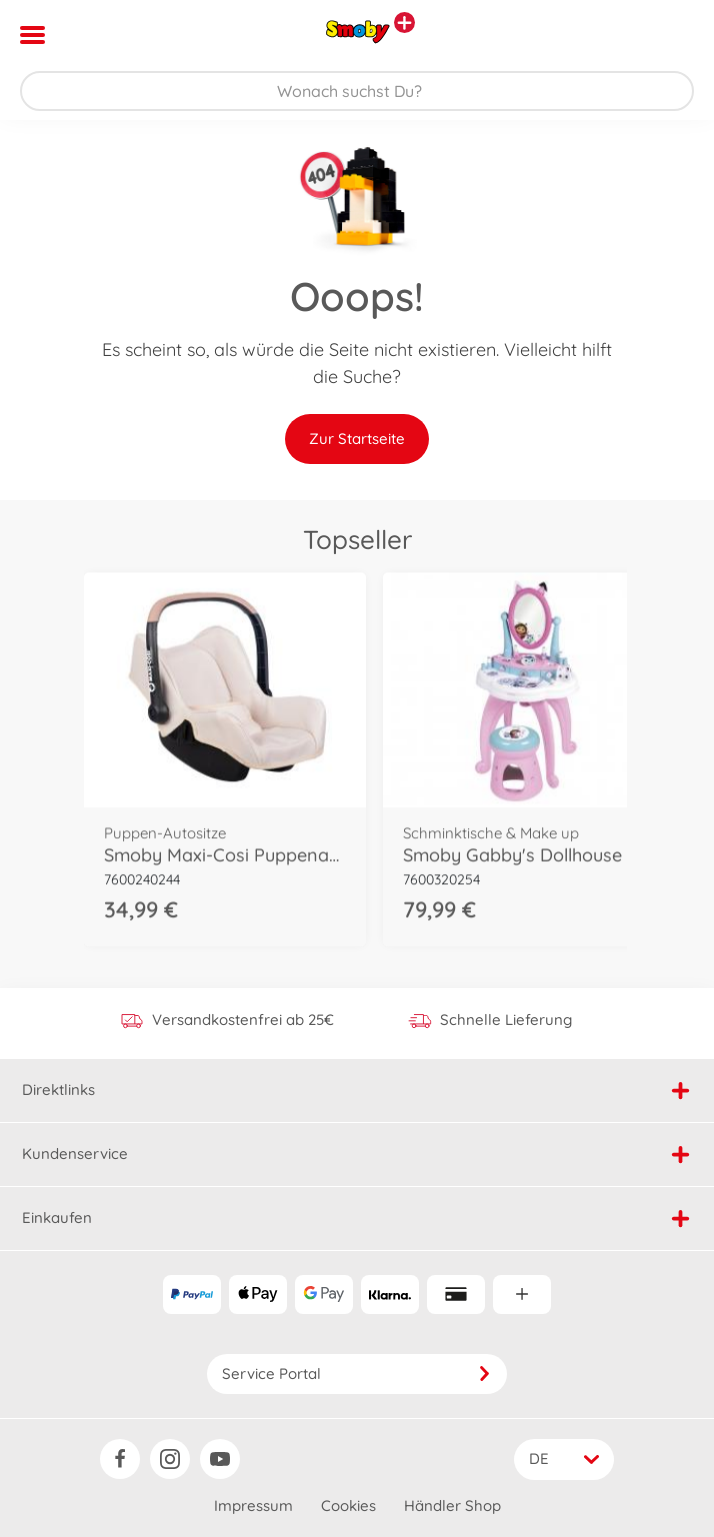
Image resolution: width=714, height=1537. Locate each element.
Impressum (253, 1505)
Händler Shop (452, 1505)
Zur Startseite (357, 438)
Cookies (348, 1505)
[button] (670, 35)
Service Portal (357, 1373)
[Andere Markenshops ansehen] (404, 22)
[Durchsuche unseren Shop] (357, 91)
